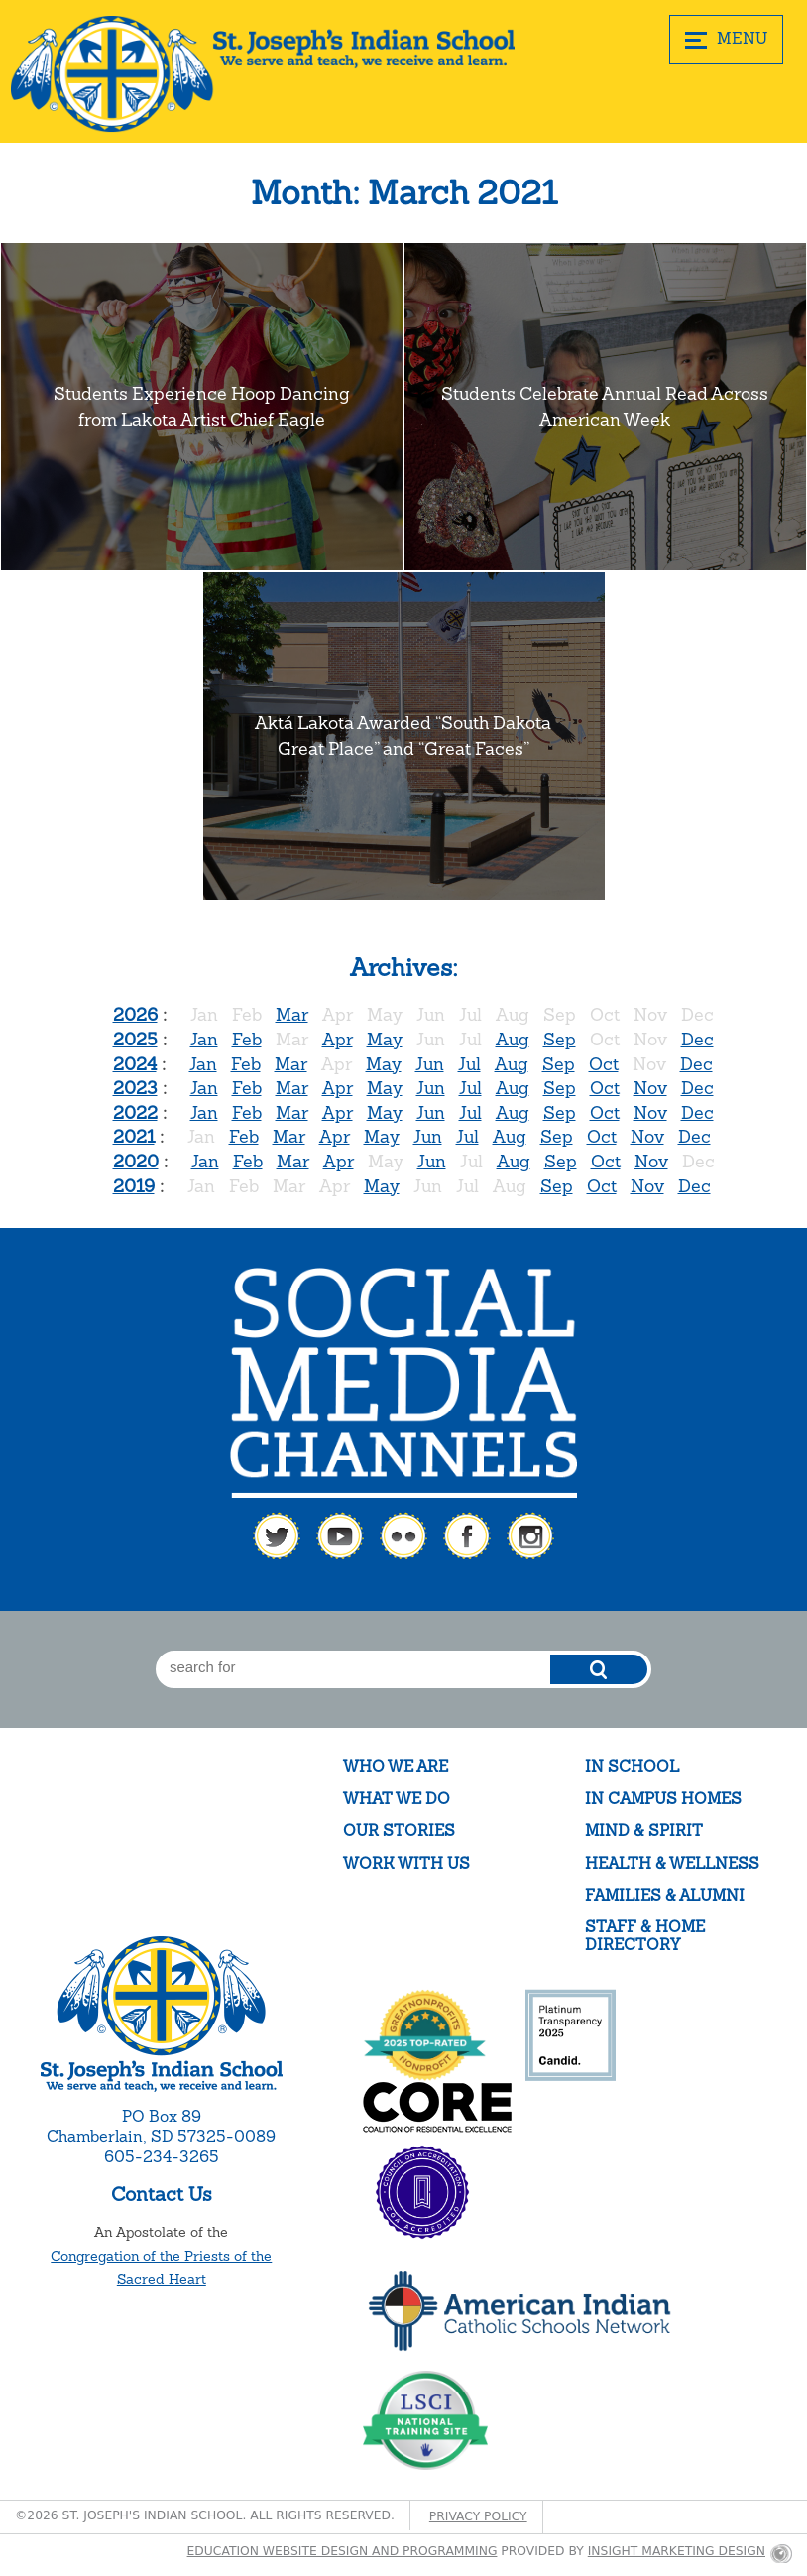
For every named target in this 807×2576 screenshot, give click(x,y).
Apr (337, 1039)
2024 (135, 1063)
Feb (247, 1039)
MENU (726, 39)
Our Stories (399, 1830)
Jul (469, 1063)
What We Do (396, 1798)
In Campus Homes (663, 1798)
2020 (136, 1161)
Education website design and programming (342, 2551)
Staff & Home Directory (645, 1935)
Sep (559, 1039)
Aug (512, 1039)
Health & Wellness (672, 1863)
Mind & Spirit (644, 1830)
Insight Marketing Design (676, 2551)
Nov (650, 1087)
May (385, 1039)
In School (632, 1766)
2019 (134, 1185)
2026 (135, 1014)
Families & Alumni (665, 1895)
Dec (697, 1039)
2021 (134, 1136)
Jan (204, 1039)
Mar (292, 1014)
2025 (135, 1039)
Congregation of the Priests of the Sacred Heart (161, 2267)
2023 (135, 1087)
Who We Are (395, 1766)
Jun (429, 1063)
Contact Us (161, 2194)
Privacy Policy (478, 2516)
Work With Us (406, 1863)
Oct (604, 1063)
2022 (135, 1112)
